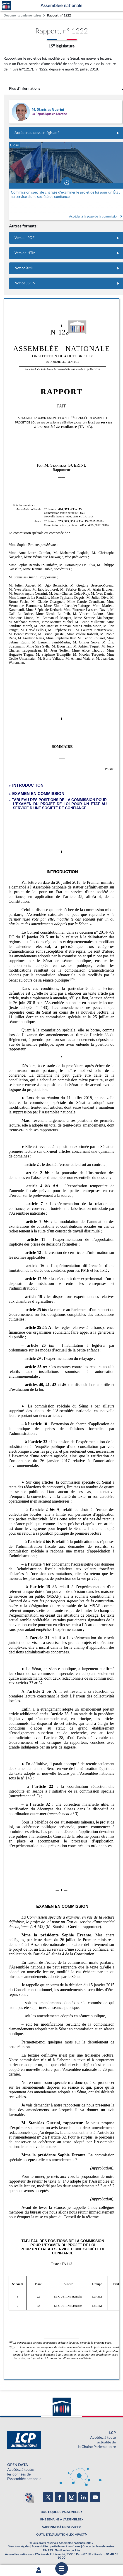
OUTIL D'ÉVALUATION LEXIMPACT (60, 2534)
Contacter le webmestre (98, 2546)
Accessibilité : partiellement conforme (56, 2546)
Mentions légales (19, 2546)
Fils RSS (48, 2550)
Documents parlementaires (22, 15)
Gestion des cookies (67, 2550)
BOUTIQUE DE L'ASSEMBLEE (60, 2512)
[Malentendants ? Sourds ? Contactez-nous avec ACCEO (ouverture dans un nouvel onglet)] (28, 2497)
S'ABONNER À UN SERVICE (60, 2527)
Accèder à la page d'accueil (6, 5)
